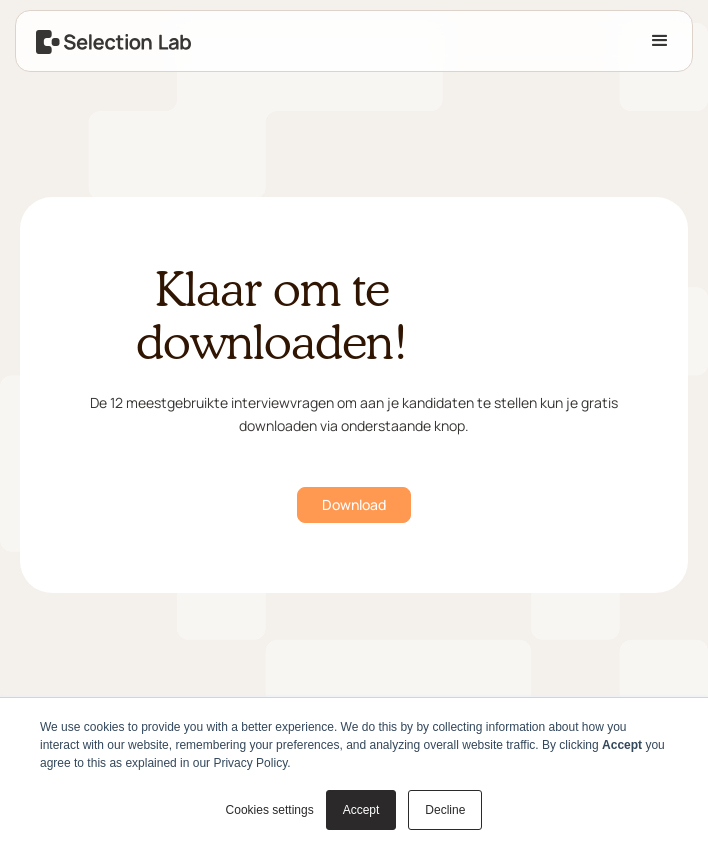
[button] (660, 41)
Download (354, 504)
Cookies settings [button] (270, 810)
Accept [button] (361, 810)
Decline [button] (445, 810)
